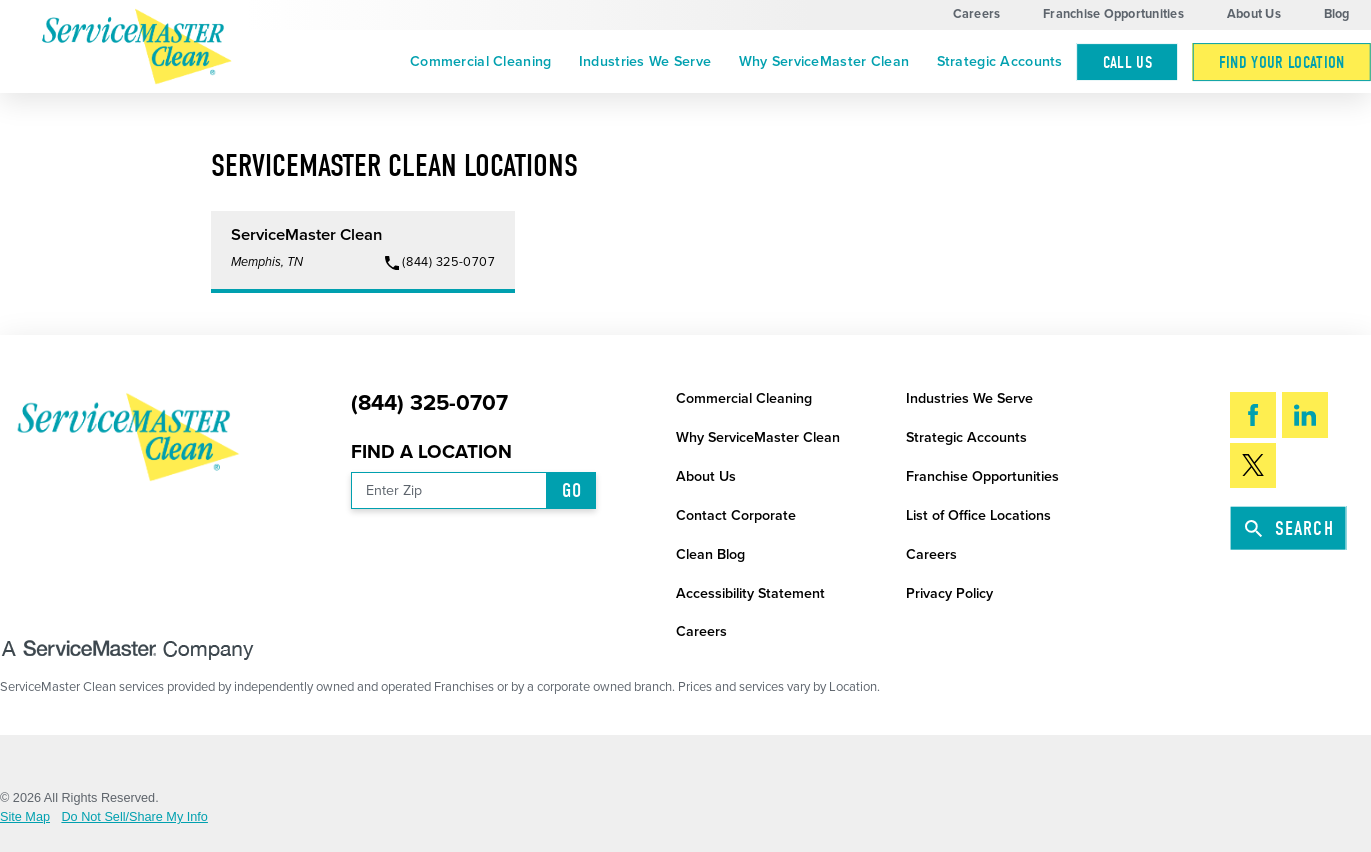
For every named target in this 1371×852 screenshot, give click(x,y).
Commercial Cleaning (480, 61)
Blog (1337, 14)
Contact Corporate (736, 515)
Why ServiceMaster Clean (824, 61)
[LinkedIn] (1305, 414)
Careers (977, 14)
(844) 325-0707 (429, 403)
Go (572, 490)
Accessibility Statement (750, 593)
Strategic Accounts (1000, 61)
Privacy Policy (949, 593)
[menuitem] (480, 62)
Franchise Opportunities (1113, 14)
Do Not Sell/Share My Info (134, 817)
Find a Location (431, 452)
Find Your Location (1282, 62)
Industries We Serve (645, 61)
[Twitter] (1253, 465)
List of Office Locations (978, 515)
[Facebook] (1253, 414)
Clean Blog (710, 554)
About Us (1254, 14)
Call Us (1127, 62)
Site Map (25, 817)
